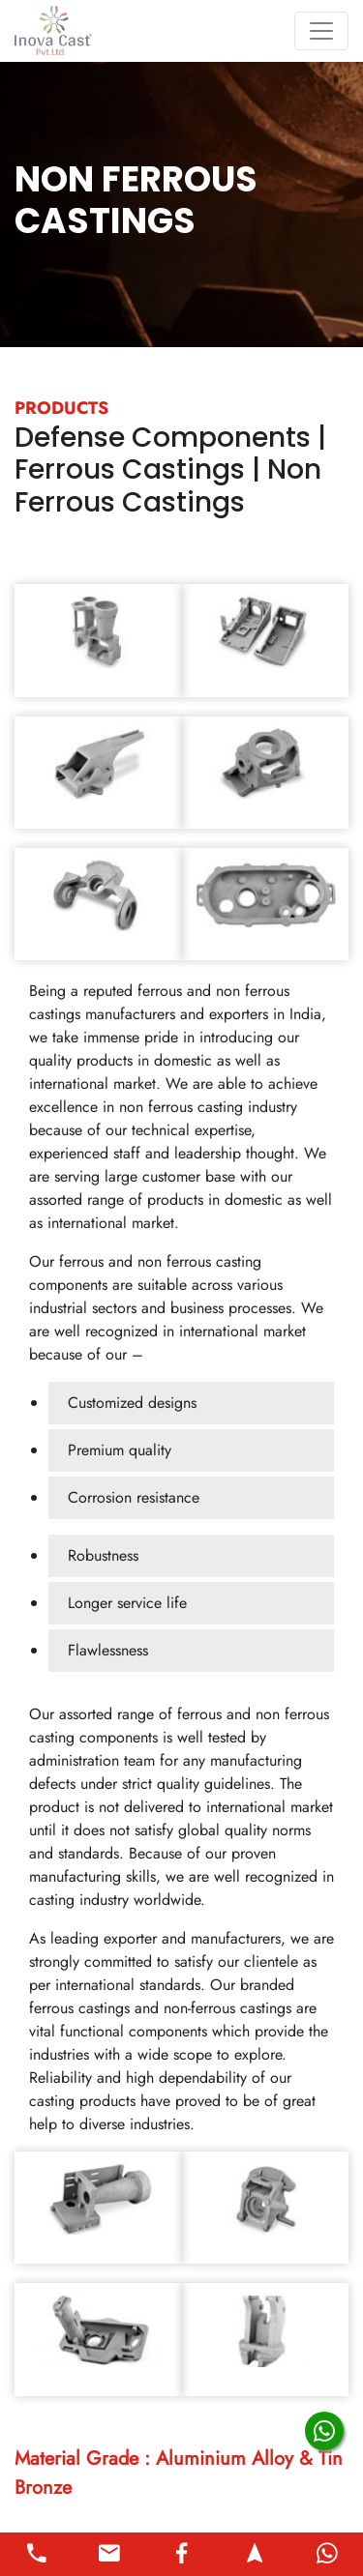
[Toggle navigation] (321, 31)
